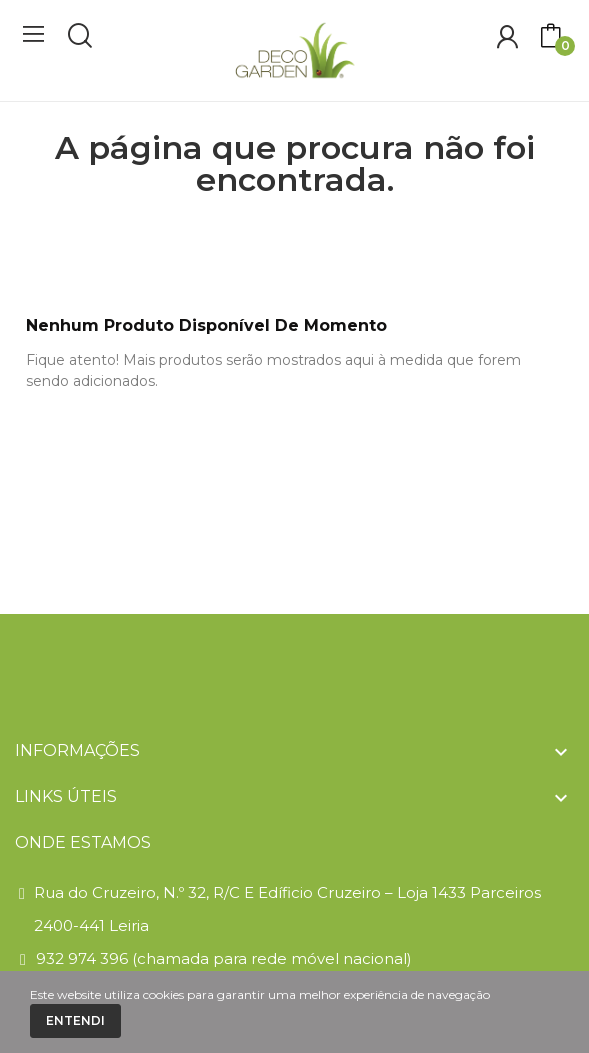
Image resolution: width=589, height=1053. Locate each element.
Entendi (75, 1020)
